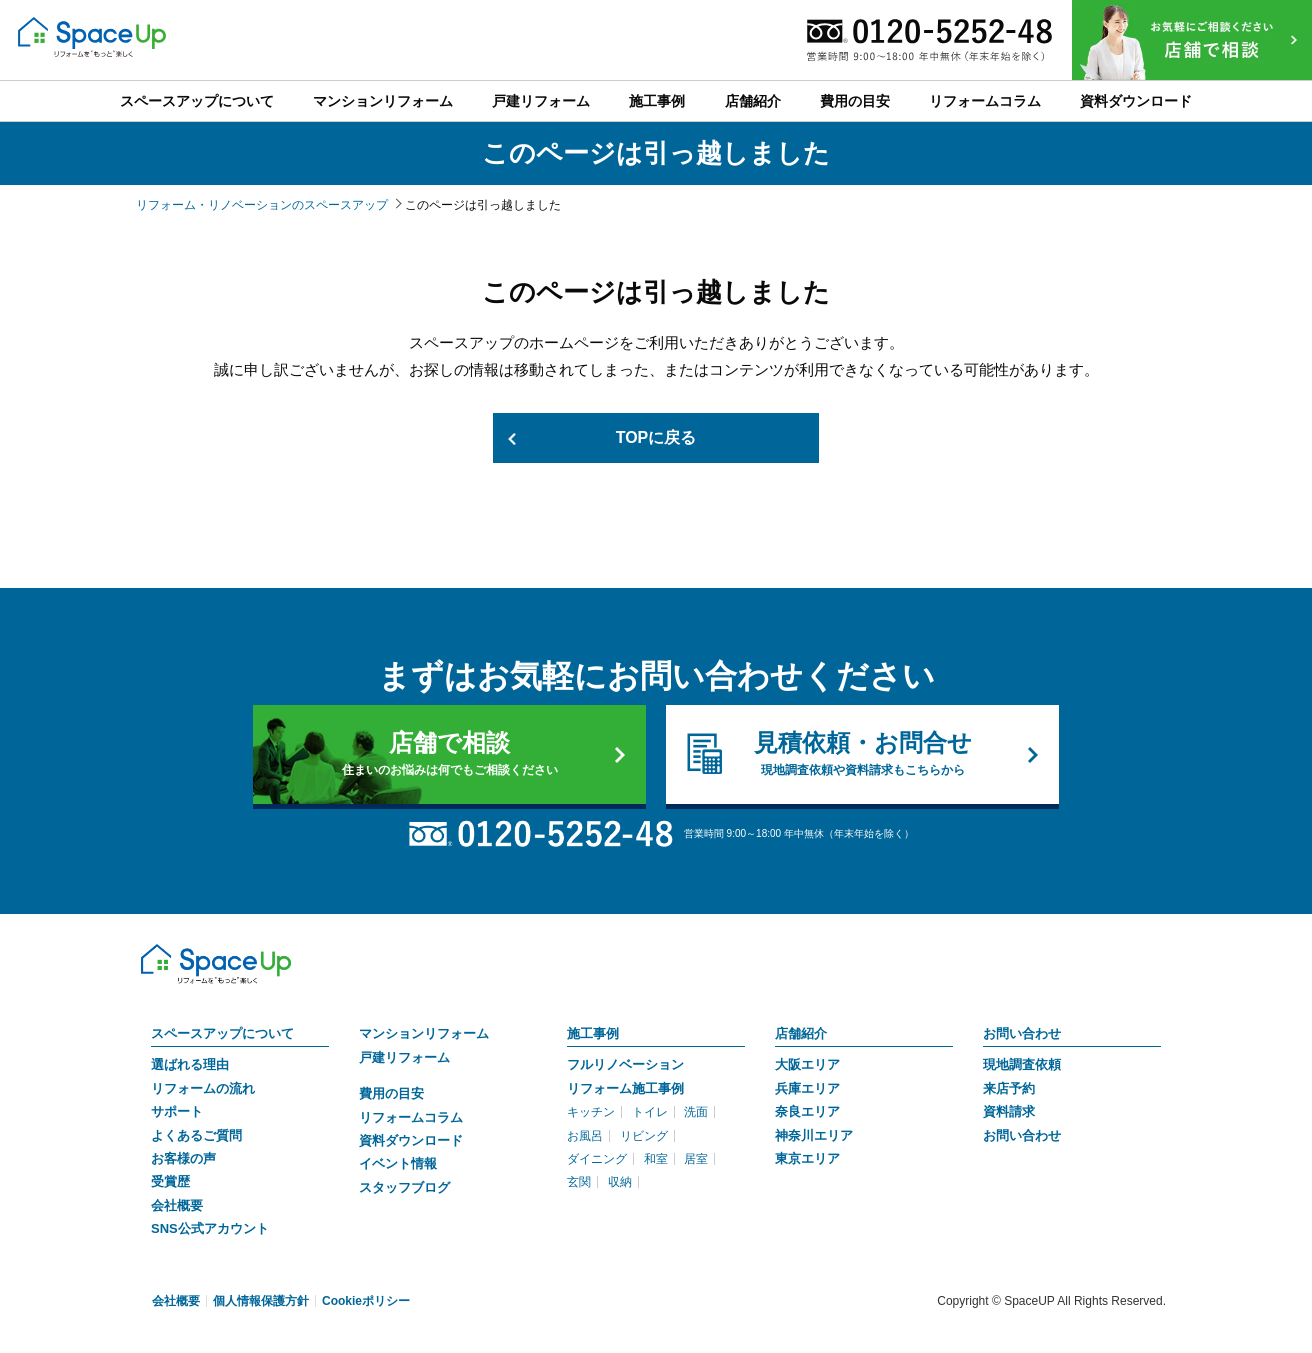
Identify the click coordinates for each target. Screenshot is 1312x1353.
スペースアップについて (222, 1033)
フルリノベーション (625, 1064)
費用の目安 (391, 1093)
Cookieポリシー (366, 1301)
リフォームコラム (411, 1117)
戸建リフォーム (404, 1057)
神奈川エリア (814, 1135)
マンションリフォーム (424, 1033)
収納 (620, 1182)
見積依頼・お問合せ (862, 754)
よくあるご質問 (196, 1135)
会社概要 (177, 1205)
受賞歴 (170, 1181)
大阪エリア (807, 1064)
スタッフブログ (404, 1187)
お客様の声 (183, 1158)
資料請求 (1009, 1111)
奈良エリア (807, 1111)
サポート (177, 1111)
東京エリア (807, 1158)
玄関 (579, 1182)
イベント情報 (398, 1163)
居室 (696, 1159)
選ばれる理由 (190, 1064)
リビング (644, 1136)
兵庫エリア (807, 1088)
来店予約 (1009, 1088)
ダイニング (597, 1159)
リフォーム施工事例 (625, 1088)
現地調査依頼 (1022, 1064)
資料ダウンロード (411, 1140)
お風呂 (585, 1136)
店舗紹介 (801, 1033)
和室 (656, 1159)
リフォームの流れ (203, 1088)
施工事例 (593, 1033)
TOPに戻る (656, 437)
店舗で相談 (449, 754)
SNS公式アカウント (210, 1228)
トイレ (650, 1112)
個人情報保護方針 (261, 1301)
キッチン (591, 1112)
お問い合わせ (1022, 1033)
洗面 (696, 1112)
